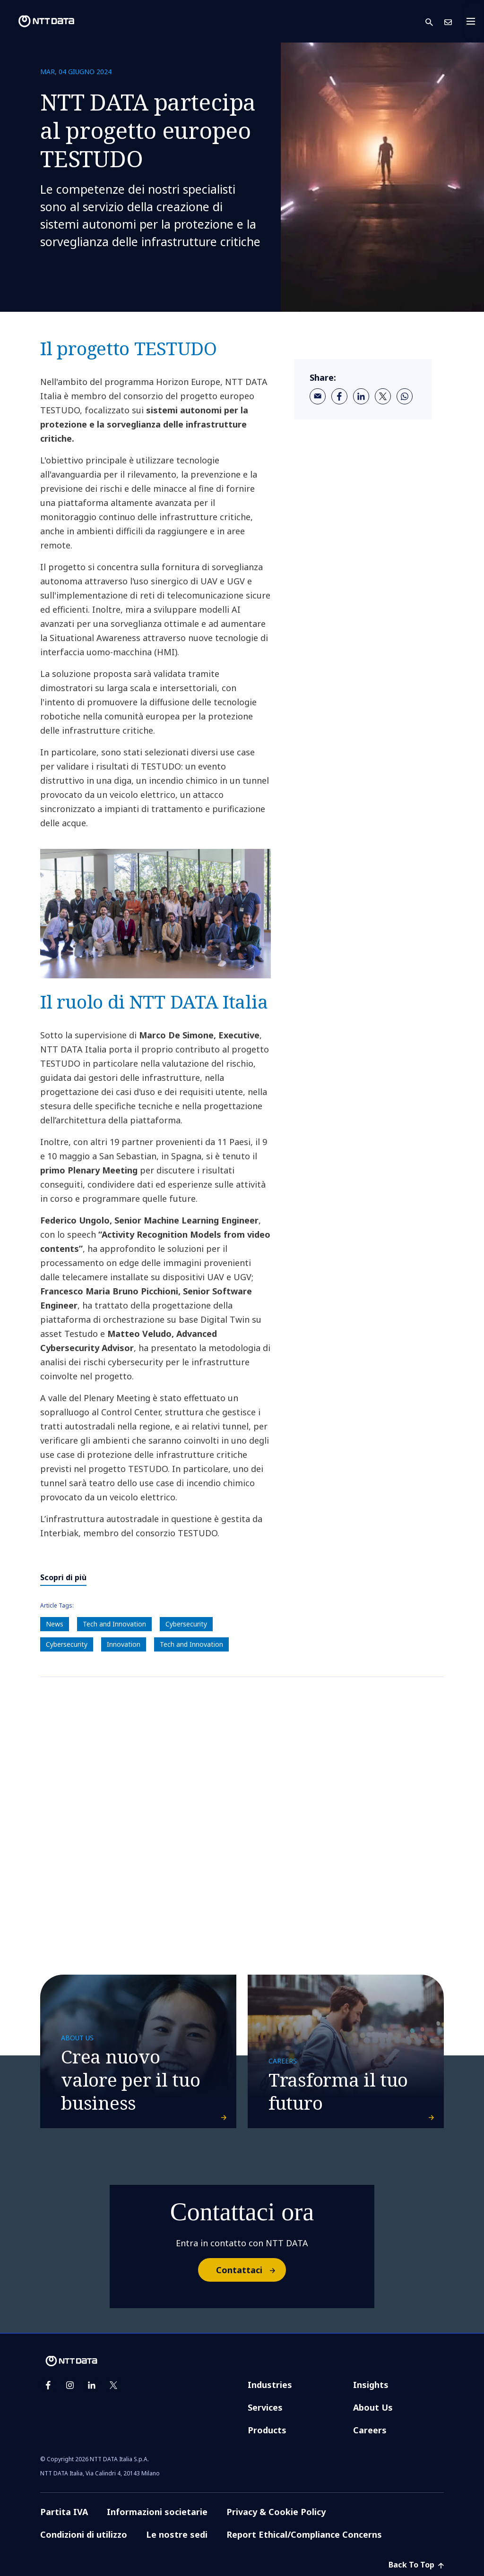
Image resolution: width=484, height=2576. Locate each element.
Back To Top (416, 2564)
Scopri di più (63, 1577)
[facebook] (339, 396)
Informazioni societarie (157, 2511)
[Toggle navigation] (473, 21)
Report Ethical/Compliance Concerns (304, 2534)
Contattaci (250, 2270)
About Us (373, 2407)
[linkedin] (361, 396)
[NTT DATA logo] (39, 21)
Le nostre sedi (176, 2534)
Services (265, 2407)
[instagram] (70, 2385)
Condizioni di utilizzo (83, 2534)
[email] (318, 396)
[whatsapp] (405, 396)
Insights (371, 2384)
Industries (270, 2384)
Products (267, 2430)
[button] (434, 21)
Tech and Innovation (114, 1623)
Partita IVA (64, 2511)
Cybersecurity (186, 1623)
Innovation (123, 1644)
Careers (370, 2430)
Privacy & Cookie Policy (276, 2511)
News (54, 1623)
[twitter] (383, 396)
